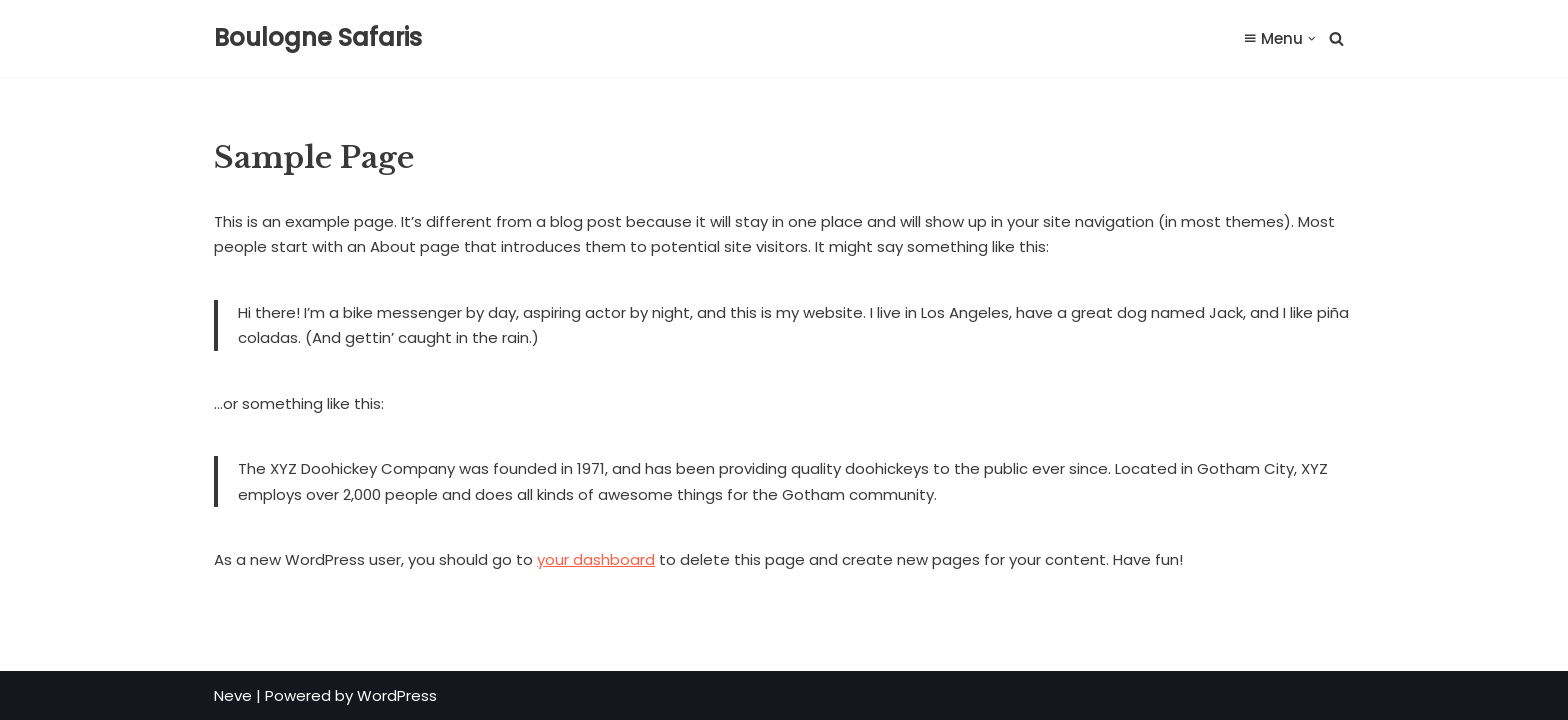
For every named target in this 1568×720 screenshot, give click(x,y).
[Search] (1336, 38)
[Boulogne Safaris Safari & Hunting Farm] (318, 38)
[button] (1312, 39)
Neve (233, 695)
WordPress (397, 695)
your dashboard (596, 559)
